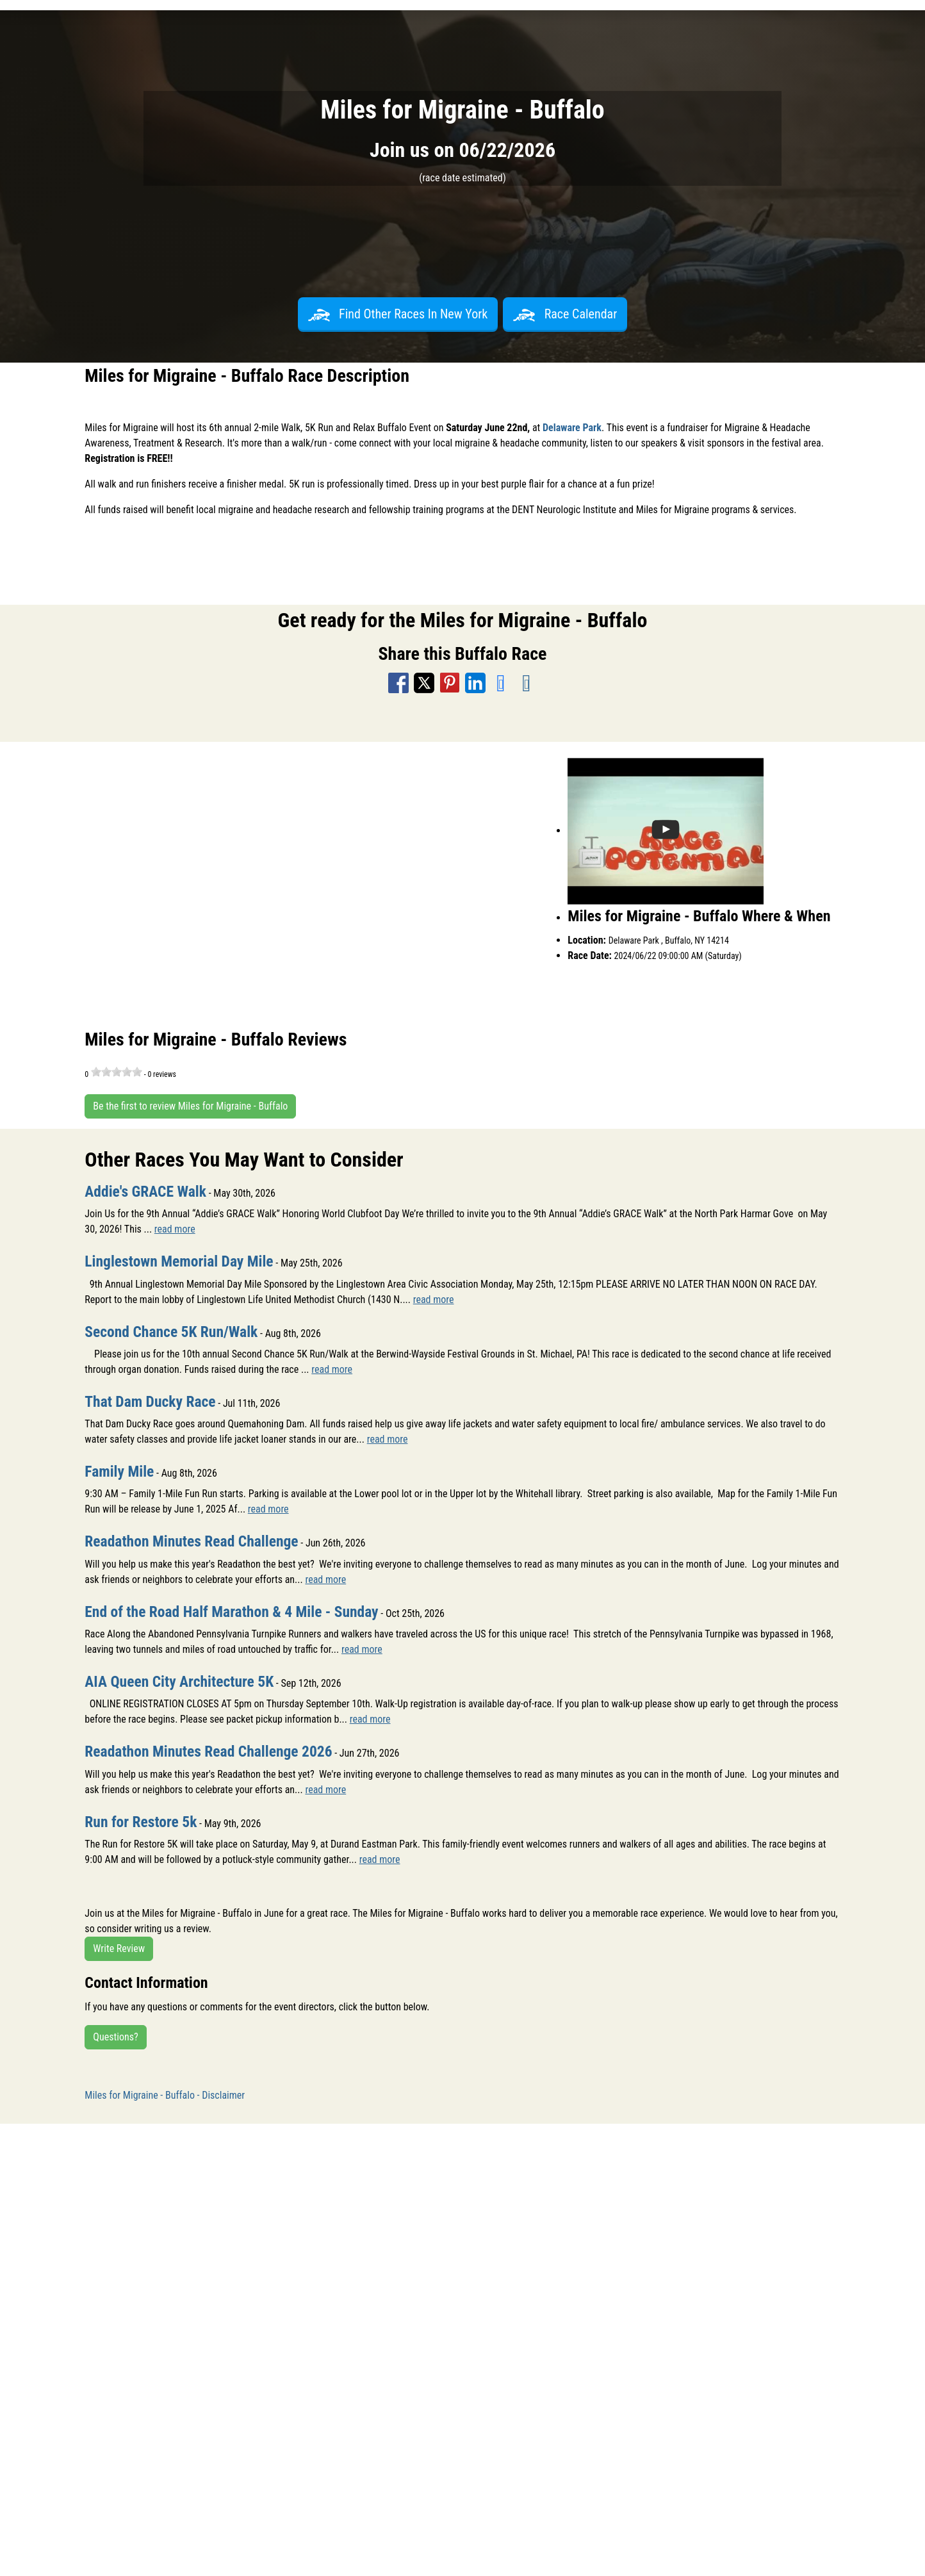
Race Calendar (565, 314)
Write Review (119, 1946)
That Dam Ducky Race (151, 1401)
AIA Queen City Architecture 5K (181, 1680)
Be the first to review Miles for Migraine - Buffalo (190, 1106)
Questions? (115, 2035)
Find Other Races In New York (398, 314)
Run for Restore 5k (142, 1820)
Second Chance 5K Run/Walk (173, 1331)
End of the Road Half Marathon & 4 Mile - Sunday (234, 1611)
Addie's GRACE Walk (147, 1192)
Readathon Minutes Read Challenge (193, 1541)
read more (174, 1229)
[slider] (116, 1072)
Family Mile (120, 1471)
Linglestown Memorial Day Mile (181, 1261)
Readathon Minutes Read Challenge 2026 (211, 1750)
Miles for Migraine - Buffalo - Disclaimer (165, 2093)
